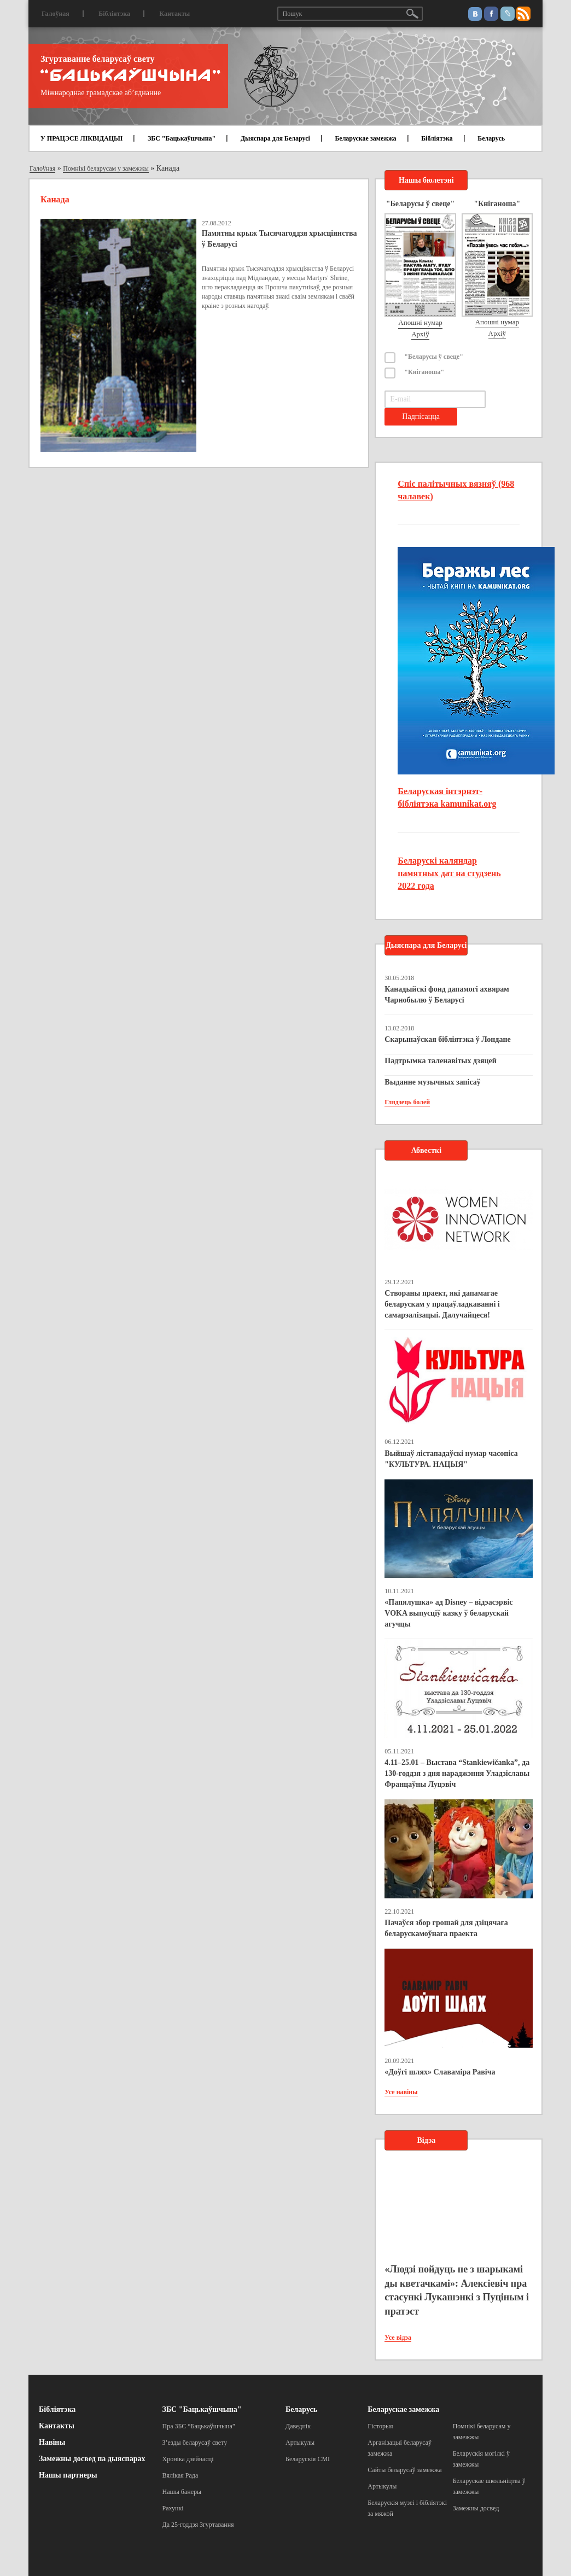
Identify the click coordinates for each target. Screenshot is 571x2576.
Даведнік (298, 2426)
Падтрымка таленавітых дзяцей (440, 1061)
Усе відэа (397, 2337)
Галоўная (55, 14)
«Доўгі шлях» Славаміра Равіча (439, 2072)
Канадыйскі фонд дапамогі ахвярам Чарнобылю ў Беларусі (446, 994)
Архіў (420, 334)
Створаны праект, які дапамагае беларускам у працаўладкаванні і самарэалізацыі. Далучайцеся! (441, 1304)
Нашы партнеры (68, 2475)
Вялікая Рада (180, 2475)
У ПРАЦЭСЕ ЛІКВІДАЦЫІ (81, 138)
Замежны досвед (476, 2508)
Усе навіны (400, 2092)
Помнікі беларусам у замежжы (105, 168)
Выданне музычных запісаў (432, 1082)
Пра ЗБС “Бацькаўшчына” (199, 2426)
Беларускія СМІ (308, 2459)
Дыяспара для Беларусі (275, 138)
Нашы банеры (182, 2492)
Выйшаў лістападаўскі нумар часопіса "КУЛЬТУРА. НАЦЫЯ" (450, 1458)
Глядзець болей (407, 1102)
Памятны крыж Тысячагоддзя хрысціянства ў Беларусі (279, 238)
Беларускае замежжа (365, 138)
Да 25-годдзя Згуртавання (198, 2524)
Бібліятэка (114, 14)
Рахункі (173, 2508)
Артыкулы (300, 2442)
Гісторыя (380, 2426)
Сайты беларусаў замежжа (404, 2470)
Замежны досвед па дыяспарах (92, 2459)
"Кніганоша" (424, 372)
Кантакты (174, 14)
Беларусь (491, 138)
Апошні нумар (420, 322)
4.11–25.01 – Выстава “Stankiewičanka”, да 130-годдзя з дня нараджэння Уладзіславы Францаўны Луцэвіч (456, 1773)
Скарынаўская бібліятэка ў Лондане (447, 1039)
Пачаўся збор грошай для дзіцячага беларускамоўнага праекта (446, 1928)
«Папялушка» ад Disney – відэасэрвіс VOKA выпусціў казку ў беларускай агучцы (448, 1613)
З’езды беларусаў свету (195, 2442)
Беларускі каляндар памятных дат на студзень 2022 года (449, 873)
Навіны (52, 2442)
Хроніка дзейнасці (188, 2459)
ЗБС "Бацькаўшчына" (181, 138)
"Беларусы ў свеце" (433, 356)
